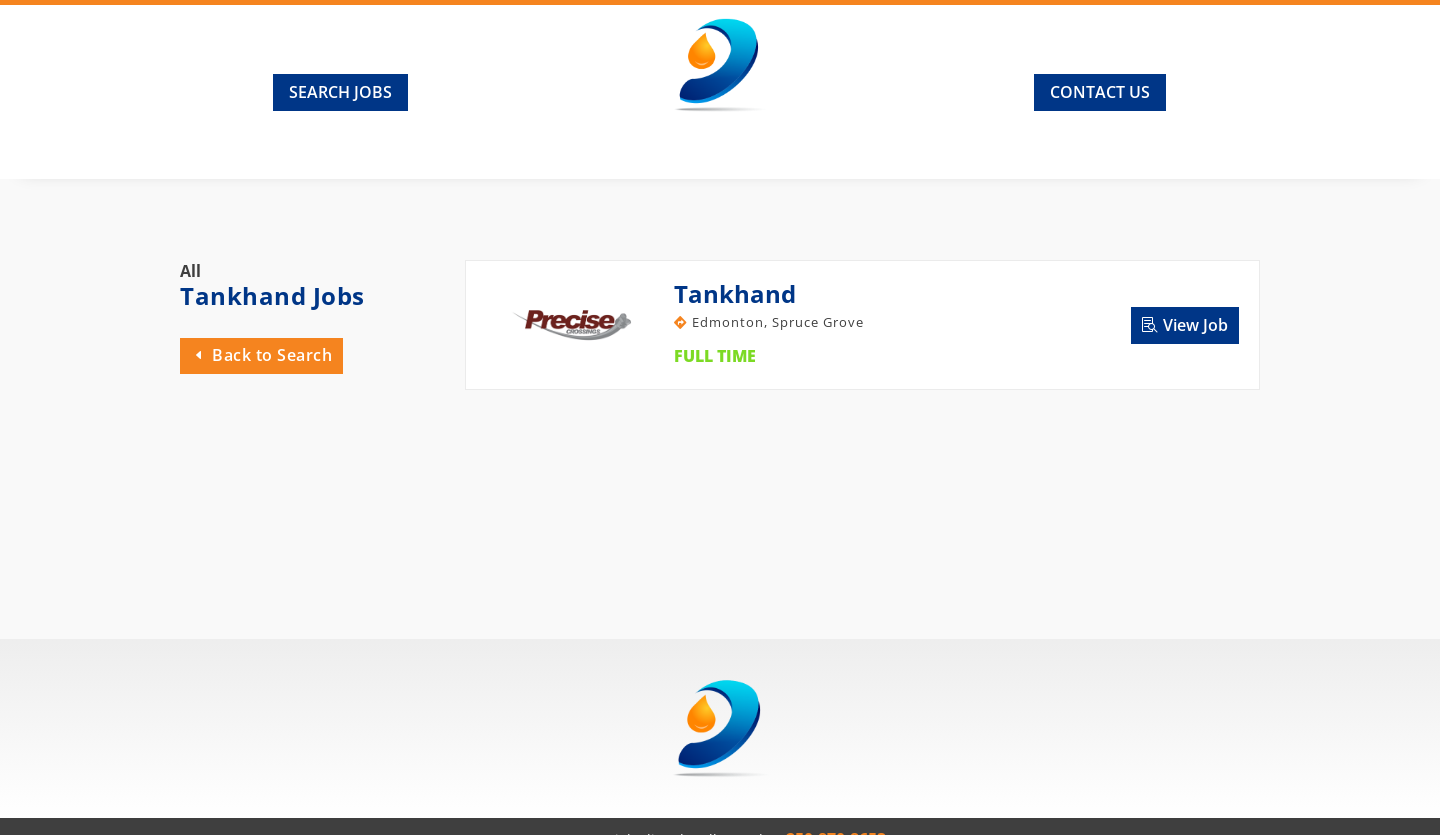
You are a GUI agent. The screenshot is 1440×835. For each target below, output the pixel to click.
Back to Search (272, 355)
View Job (1195, 325)
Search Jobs (340, 92)
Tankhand (735, 293)
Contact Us (1100, 92)
